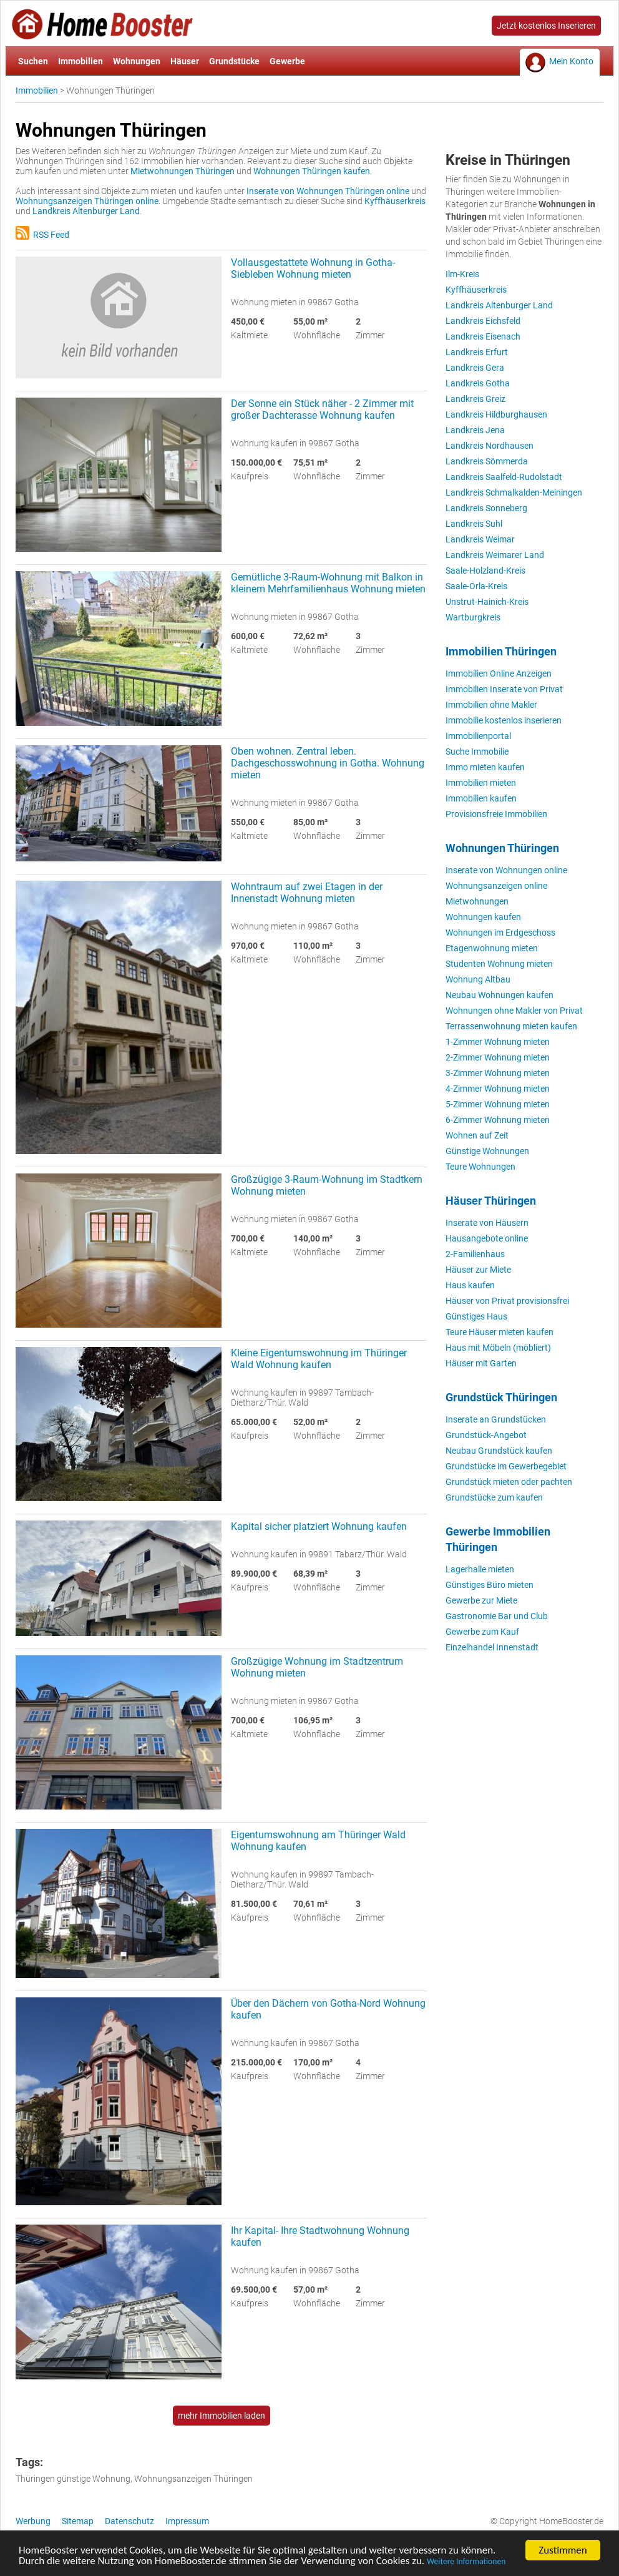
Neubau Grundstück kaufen (499, 1451)
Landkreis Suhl (474, 524)
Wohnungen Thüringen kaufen (311, 171)
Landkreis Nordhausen (490, 446)
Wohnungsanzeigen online (496, 886)
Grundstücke (234, 61)
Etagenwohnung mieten (492, 948)
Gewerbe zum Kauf (482, 1632)
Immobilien (80, 61)
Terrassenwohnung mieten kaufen (511, 1026)
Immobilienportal (478, 736)
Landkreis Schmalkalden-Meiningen (514, 492)
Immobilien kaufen (481, 798)
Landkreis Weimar (480, 539)
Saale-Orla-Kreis (476, 586)
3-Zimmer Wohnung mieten (498, 1073)
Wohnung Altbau (478, 979)
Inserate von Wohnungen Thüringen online (327, 191)
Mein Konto (571, 61)
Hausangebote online (487, 1238)
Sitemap (78, 2521)
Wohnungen (136, 61)
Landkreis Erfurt (477, 352)
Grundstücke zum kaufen (494, 1497)
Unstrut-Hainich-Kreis (487, 602)
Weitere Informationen (466, 2564)
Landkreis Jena (475, 430)
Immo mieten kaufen (485, 767)
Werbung (33, 2521)
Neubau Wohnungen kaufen (499, 995)
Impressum (187, 2521)
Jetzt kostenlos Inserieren (546, 26)
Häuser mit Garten (481, 1363)
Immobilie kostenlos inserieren (504, 720)
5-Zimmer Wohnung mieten (498, 1104)
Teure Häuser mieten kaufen (499, 1332)
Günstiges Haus (476, 1316)
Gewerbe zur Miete (481, 1600)
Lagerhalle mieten (480, 1569)
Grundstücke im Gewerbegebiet (506, 1466)
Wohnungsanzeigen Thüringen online (87, 201)
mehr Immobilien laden (221, 2416)
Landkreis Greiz (475, 399)
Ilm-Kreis (462, 274)
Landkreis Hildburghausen (496, 414)
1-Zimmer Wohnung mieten (498, 1042)
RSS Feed (42, 235)
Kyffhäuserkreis (395, 201)
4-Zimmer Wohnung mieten (498, 1089)
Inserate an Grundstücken (496, 1419)
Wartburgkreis (473, 617)
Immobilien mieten (481, 783)
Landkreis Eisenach (483, 336)
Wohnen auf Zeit (477, 1135)
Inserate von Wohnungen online (506, 870)
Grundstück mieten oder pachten (509, 1482)
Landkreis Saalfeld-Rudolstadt (504, 477)
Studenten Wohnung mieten (499, 964)
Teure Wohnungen (480, 1167)
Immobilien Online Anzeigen (499, 673)
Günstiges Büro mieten (490, 1585)
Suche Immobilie (477, 752)
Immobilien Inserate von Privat (504, 689)
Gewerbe (287, 61)
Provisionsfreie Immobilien (496, 814)
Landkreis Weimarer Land (495, 555)
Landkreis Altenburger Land (86, 211)
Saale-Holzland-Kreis (485, 570)
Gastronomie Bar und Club (497, 1616)
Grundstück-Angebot (486, 1435)
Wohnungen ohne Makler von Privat (514, 1011)
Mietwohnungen (477, 901)
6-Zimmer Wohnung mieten (498, 1120)
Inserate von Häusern (487, 1223)
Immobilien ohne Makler (491, 705)
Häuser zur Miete (478, 1270)
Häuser (184, 61)
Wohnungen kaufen (483, 917)
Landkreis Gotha (478, 383)
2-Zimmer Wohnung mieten (498, 1057)
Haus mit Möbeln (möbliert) (498, 1348)
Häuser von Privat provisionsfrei (507, 1301)
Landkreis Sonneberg (486, 508)
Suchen (33, 61)
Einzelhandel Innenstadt (492, 1647)
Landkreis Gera (475, 368)
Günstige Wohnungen (487, 1151)
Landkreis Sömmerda (487, 461)
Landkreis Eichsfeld (483, 321)
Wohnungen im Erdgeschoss (500, 933)
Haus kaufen (470, 1285)
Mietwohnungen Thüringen (182, 171)
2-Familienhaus (475, 1254)
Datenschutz (129, 2521)
